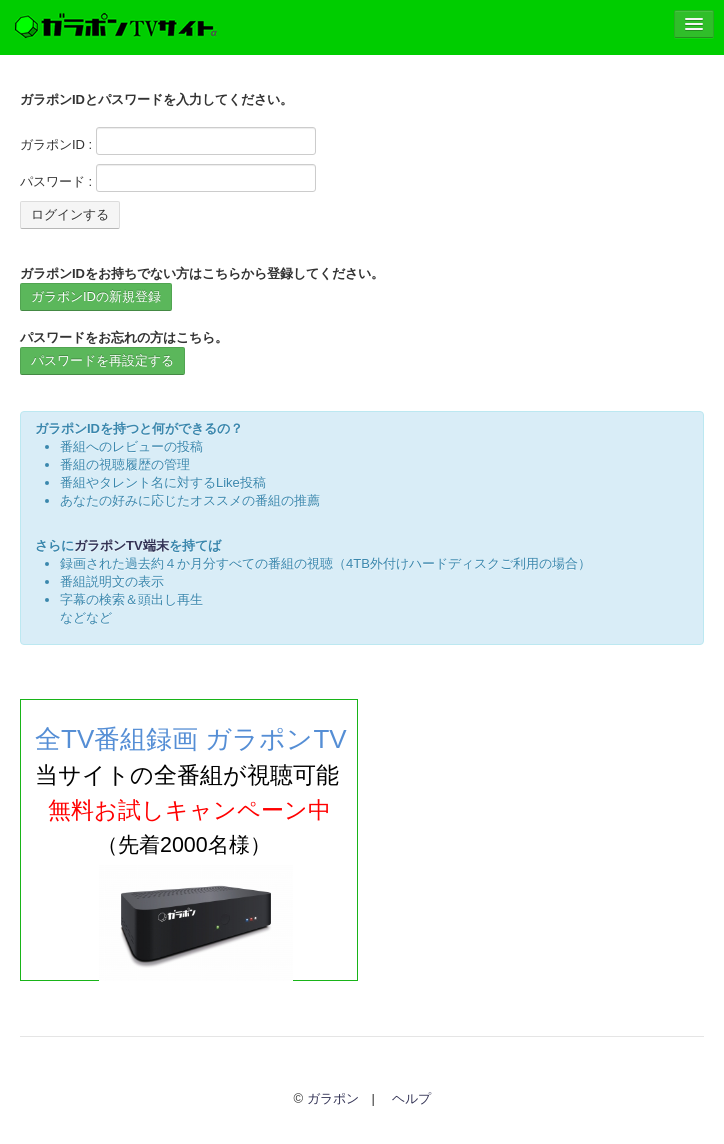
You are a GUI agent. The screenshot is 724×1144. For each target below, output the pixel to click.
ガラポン (333, 1098)
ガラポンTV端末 (121, 545)
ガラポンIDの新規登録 (96, 296)
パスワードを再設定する (102, 360)
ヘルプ (411, 1098)
